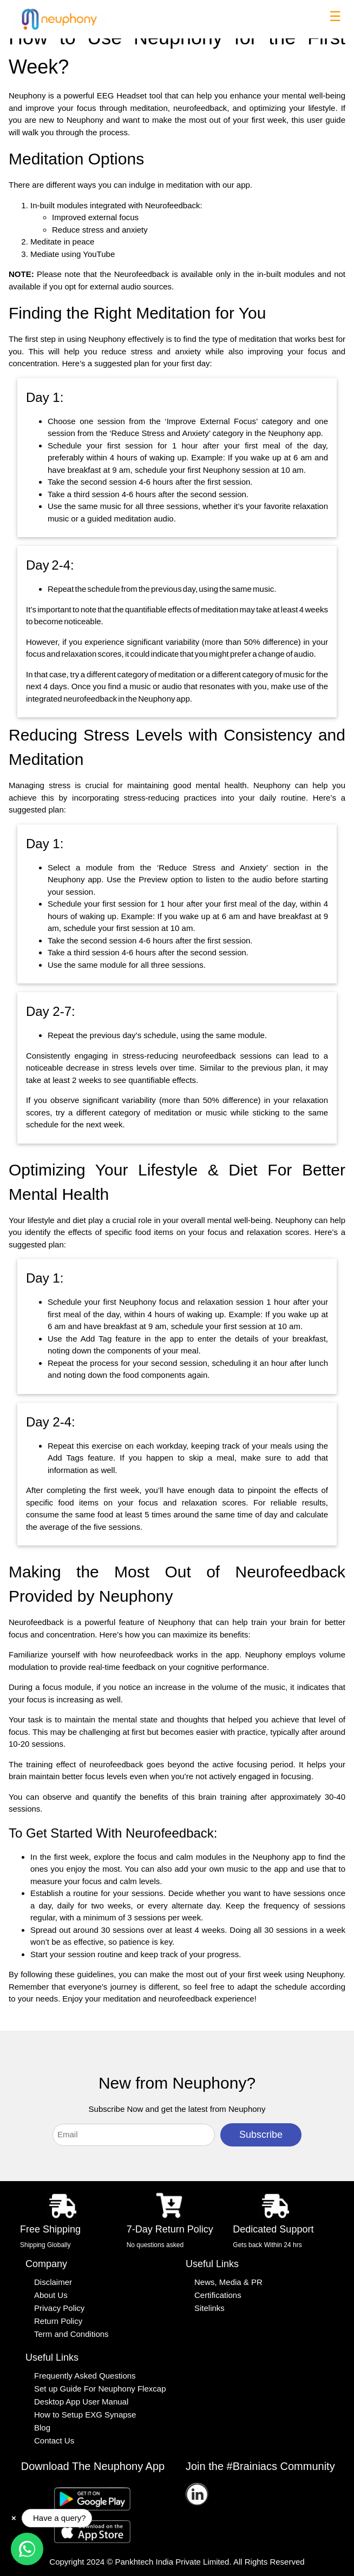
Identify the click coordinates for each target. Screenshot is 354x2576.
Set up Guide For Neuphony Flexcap (100, 2389)
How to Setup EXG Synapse (85, 2414)
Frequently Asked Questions (85, 2376)
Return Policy (58, 2321)
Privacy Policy (59, 2308)
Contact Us (54, 2440)
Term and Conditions (71, 2334)
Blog (42, 2427)
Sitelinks (209, 2308)
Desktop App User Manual (81, 2401)
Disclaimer (53, 2282)
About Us (51, 2295)
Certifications (217, 2295)
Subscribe (261, 2134)
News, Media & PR (228, 2282)
